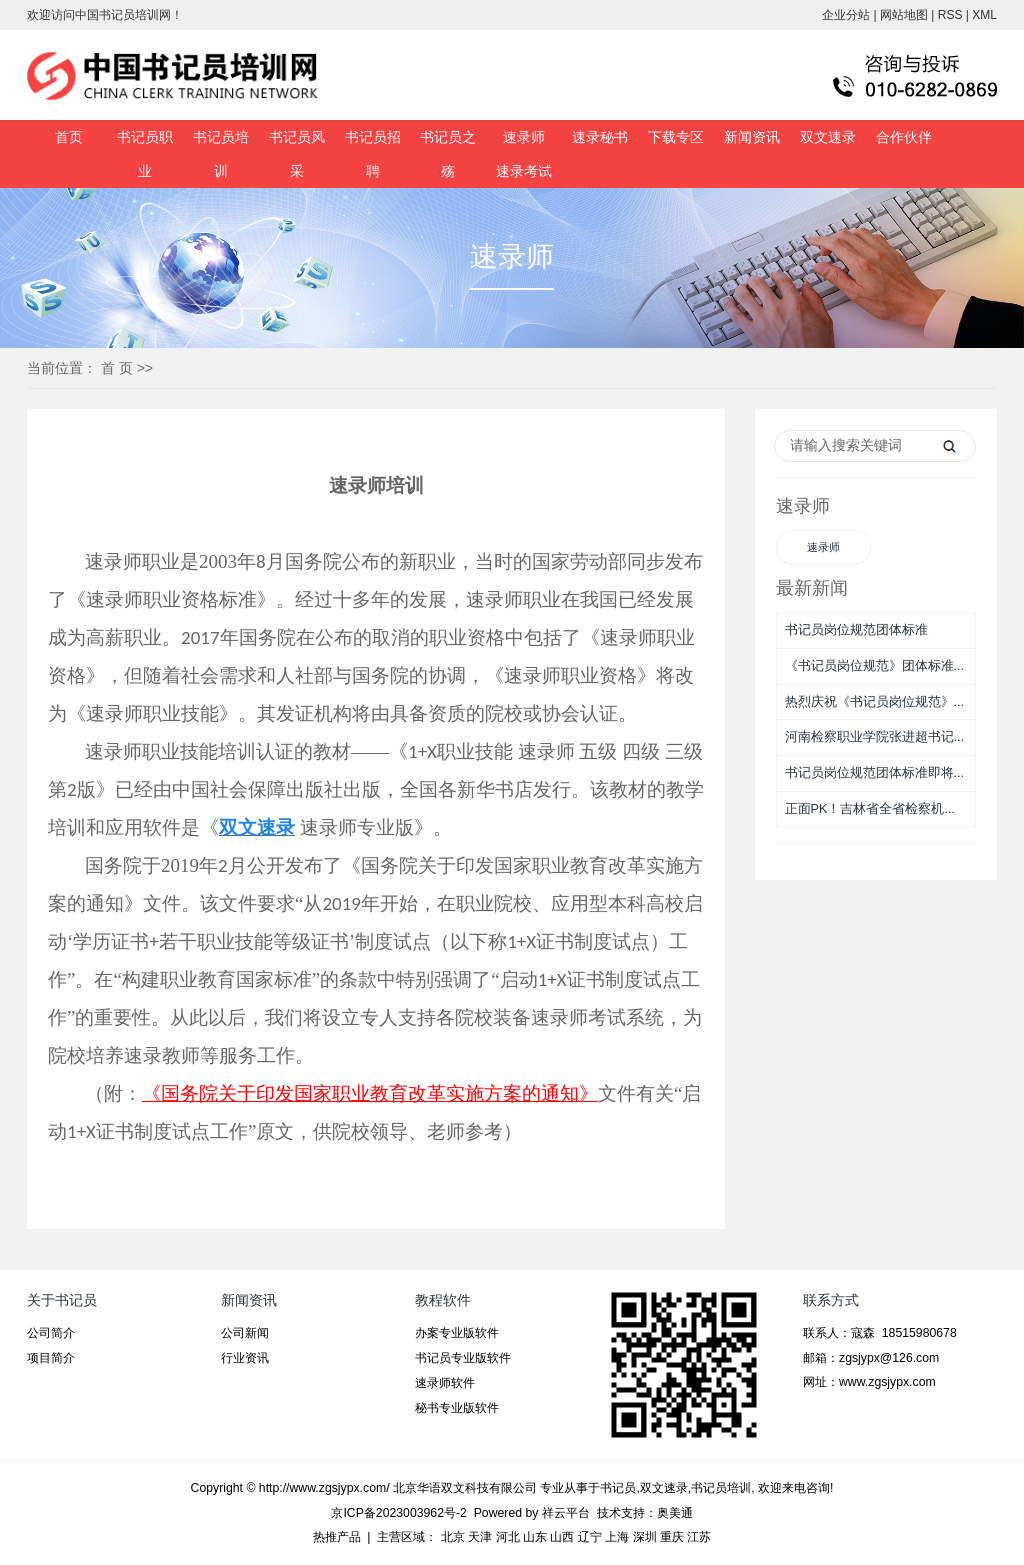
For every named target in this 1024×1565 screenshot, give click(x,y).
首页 (69, 137)
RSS (950, 15)
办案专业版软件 (457, 1333)
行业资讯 (245, 1358)
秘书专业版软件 (457, 1408)
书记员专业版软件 (463, 1358)
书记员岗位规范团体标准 (856, 630)
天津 (480, 1537)
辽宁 (590, 1537)
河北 (508, 1537)
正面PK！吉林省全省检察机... (870, 809)
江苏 (699, 1537)
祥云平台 (566, 1513)
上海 (617, 1537)
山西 (562, 1537)
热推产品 (337, 1537)
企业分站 (846, 15)
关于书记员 (62, 1300)
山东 (535, 1537)
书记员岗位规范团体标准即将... (875, 773)
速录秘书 (600, 137)
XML (984, 15)
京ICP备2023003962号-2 (398, 1513)
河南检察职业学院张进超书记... (875, 737)
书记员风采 (297, 154)
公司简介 (51, 1333)
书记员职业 (145, 154)
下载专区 (676, 137)
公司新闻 (245, 1333)
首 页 (117, 368)
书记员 (618, 1488)
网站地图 (904, 15)
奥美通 (675, 1513)
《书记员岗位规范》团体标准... (875, 666)
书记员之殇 (448, 154)
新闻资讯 (752, 137)
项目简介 (51, 1358)
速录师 (524, 137)
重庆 (672, 1537)
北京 (453, 1537)
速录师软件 (445, 1383)
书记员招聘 (373, 154)
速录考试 (524, 171)
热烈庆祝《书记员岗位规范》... (875, 702)
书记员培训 (221, 154)
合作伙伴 (904, 137)
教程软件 (443, 1300)
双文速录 (828, 137)
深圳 (645, 1537)
